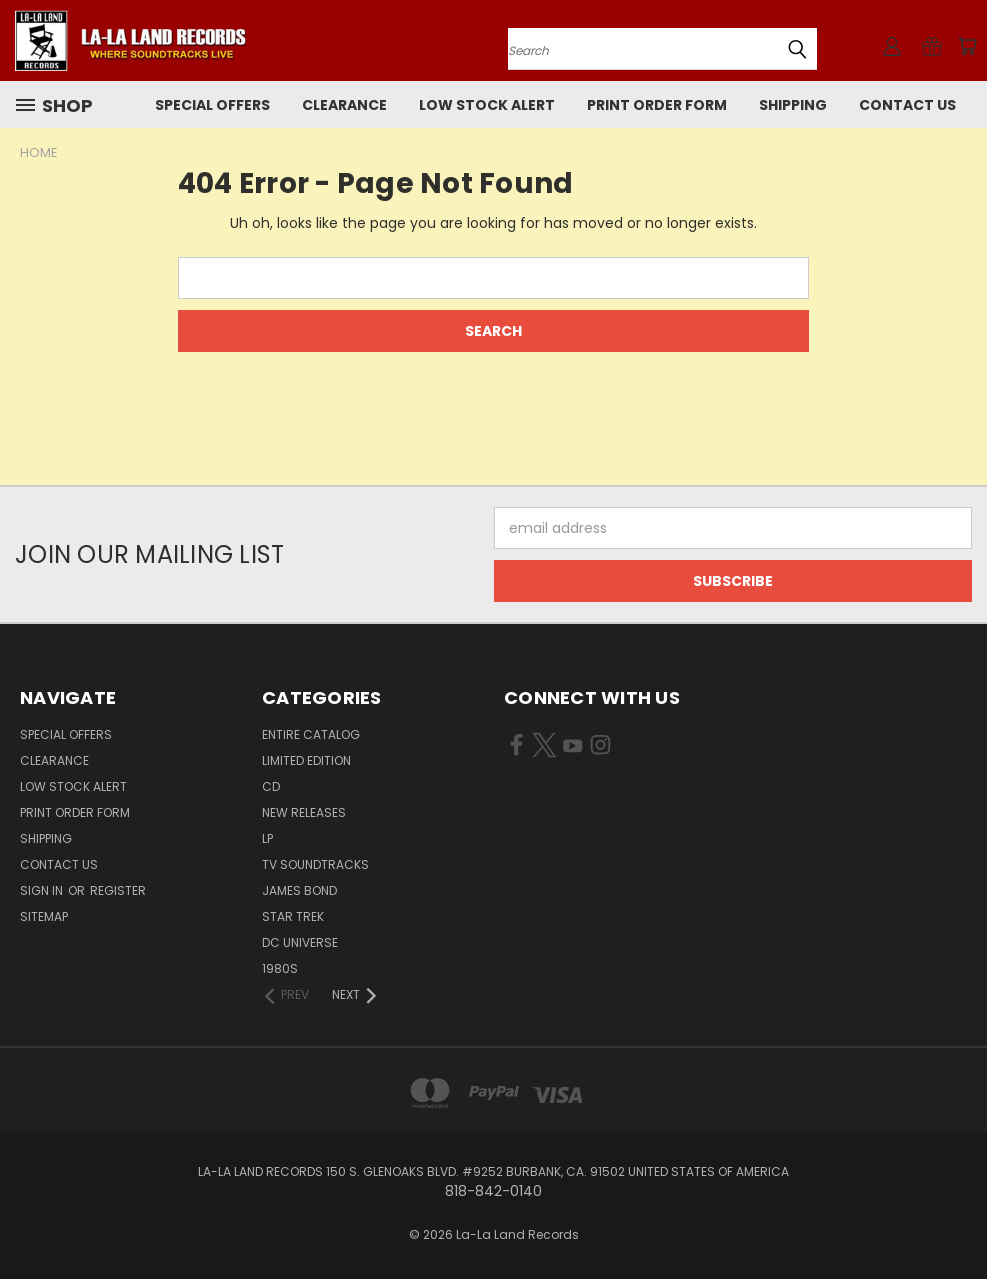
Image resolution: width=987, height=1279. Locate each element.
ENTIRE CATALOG (311, 734)
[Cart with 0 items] (967, 46)
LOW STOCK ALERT (487, 105)
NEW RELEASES (304, 812)
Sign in (43, 890)
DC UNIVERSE (300, 942)
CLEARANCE (344, 105)
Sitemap (44, 916)
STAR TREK (293, 916)
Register (118, 890)
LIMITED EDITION (306, 760)
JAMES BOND (299, 890)
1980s (280, 968)
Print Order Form (657, 105)
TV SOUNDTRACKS (315, 864)
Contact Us (907, 105)
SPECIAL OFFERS (212, 105)
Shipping (793, 105)
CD (271, 786)
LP (267, 838)
